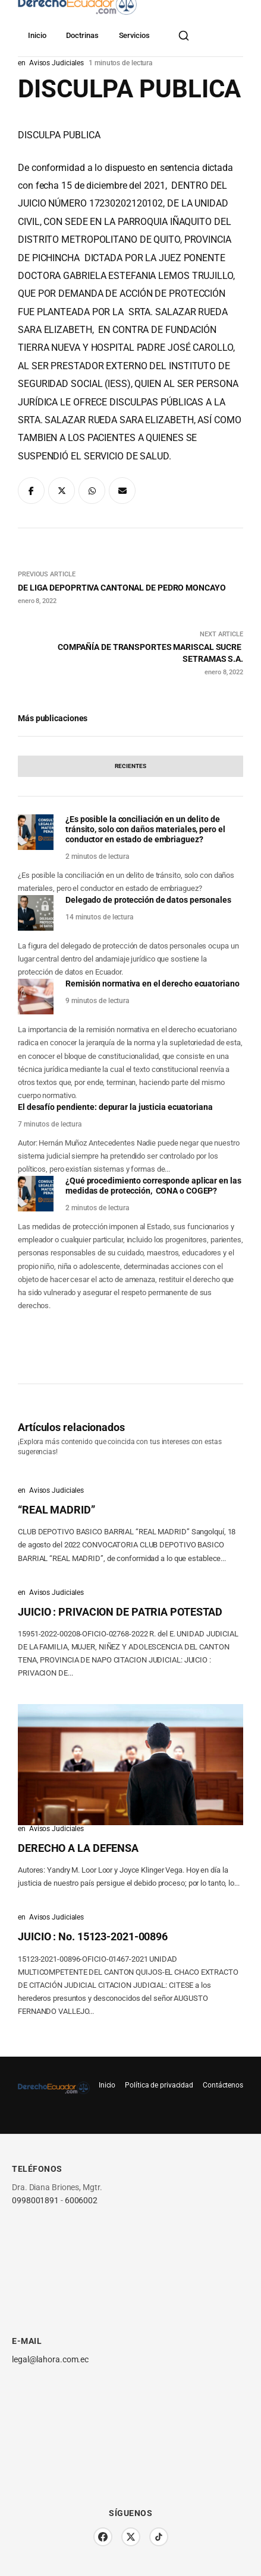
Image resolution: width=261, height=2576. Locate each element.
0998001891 (35, 2200)
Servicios (134, 35)
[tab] (130, 766)
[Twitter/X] (130, 2536)
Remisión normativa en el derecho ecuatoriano (152, 983)
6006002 (81, 2200)
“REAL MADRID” (56, 1509)
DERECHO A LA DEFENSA (78, 1848)
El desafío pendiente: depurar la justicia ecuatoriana (115, 1107)
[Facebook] (102, 2536)
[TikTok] (158, 2536)
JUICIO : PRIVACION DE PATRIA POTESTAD (120, 1612)
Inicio (37, 35)
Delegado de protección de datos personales (148, 900)
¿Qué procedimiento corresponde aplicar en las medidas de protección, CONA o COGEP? (153, 1185)
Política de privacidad (159, 2085)
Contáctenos (223, 2085)
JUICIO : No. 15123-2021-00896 (93, 1936)
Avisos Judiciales (56, 1490)
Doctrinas (82, 35)
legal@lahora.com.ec (50, 2359)
